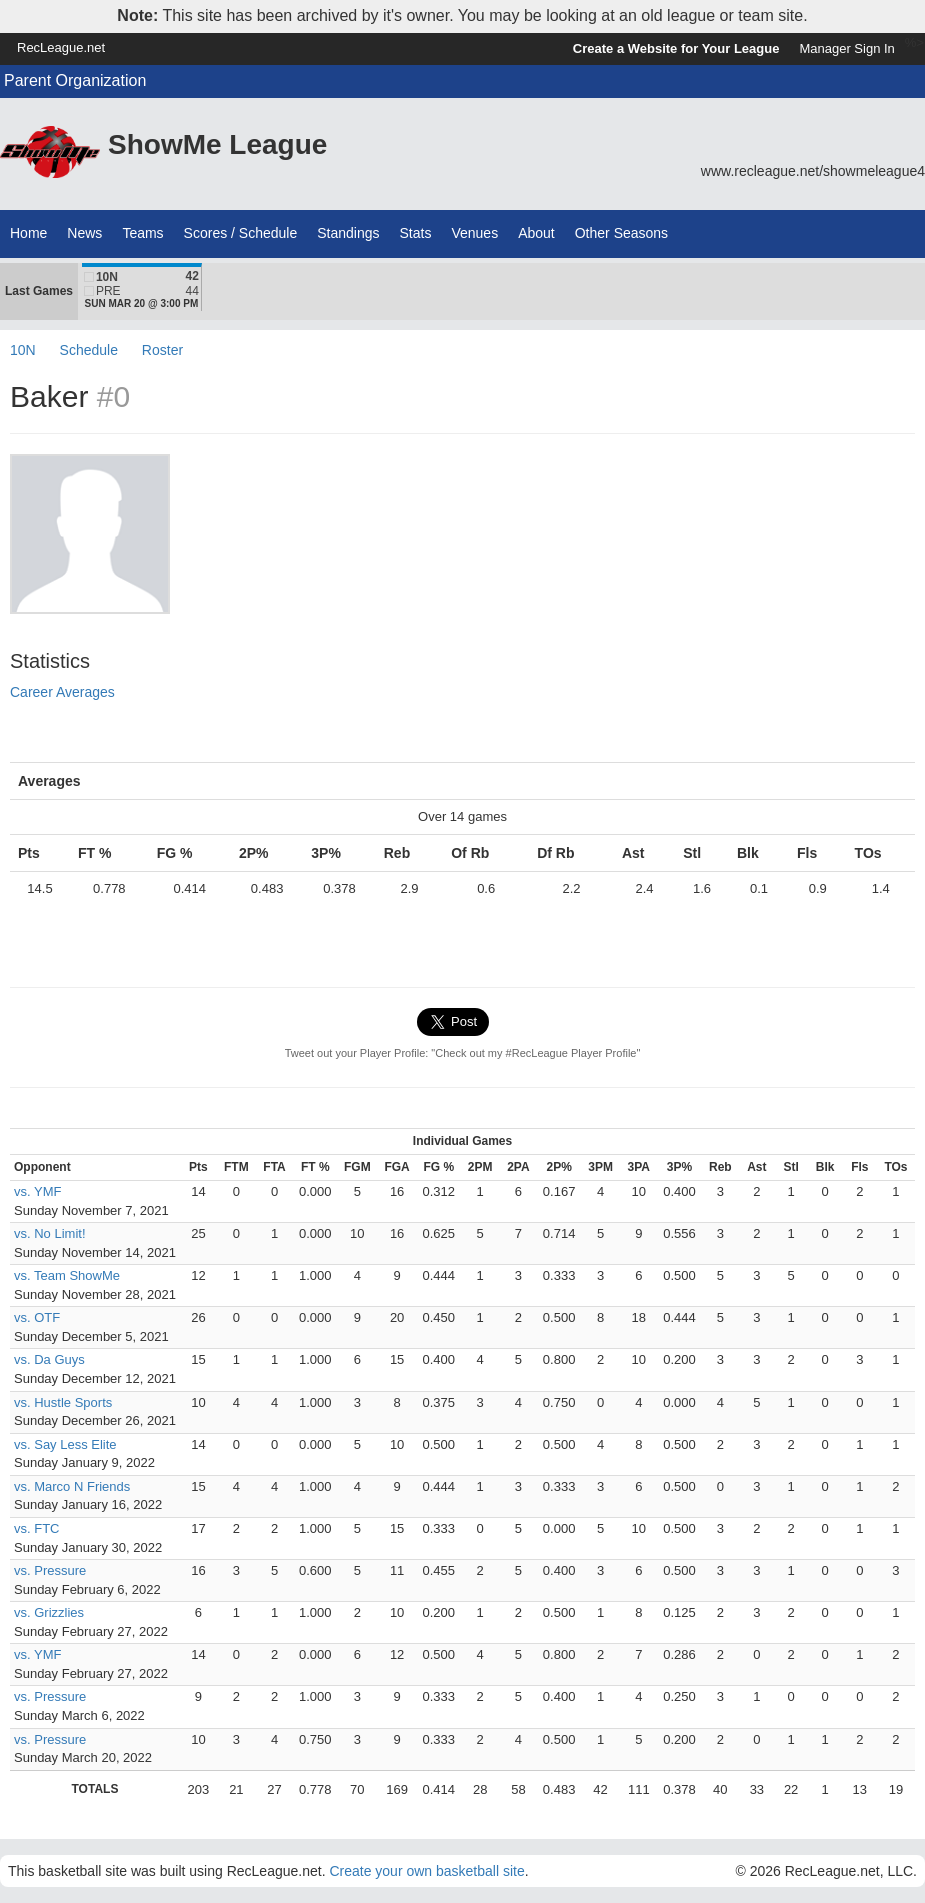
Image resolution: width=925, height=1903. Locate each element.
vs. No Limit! (50, 1233)
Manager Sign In (846, 48)
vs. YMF (37, 1191)
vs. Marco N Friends (72, 1486)
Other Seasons (621, 233)
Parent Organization (75, 80)
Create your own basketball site (426, 1871)
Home (28, 233)
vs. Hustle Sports (63, 1402)
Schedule (89, 350)
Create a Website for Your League (676, 48)
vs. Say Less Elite (65, 1444)
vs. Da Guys (49, 1359)
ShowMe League (217, 144)
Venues (474, 233)
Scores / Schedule (241, 233)
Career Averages (62, 692)
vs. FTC (37, 1528)
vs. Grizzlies (49, 1612)
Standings (348, 233)
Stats (416, 233)
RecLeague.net (61, 47)
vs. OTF (37, 1317)
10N (23, 350)
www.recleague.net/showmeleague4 (813, 171)
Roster (162, 350)
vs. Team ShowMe (67, 1275)
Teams (142, 233)
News (84, 233)
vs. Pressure (50, 1570)
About (536, 233)
